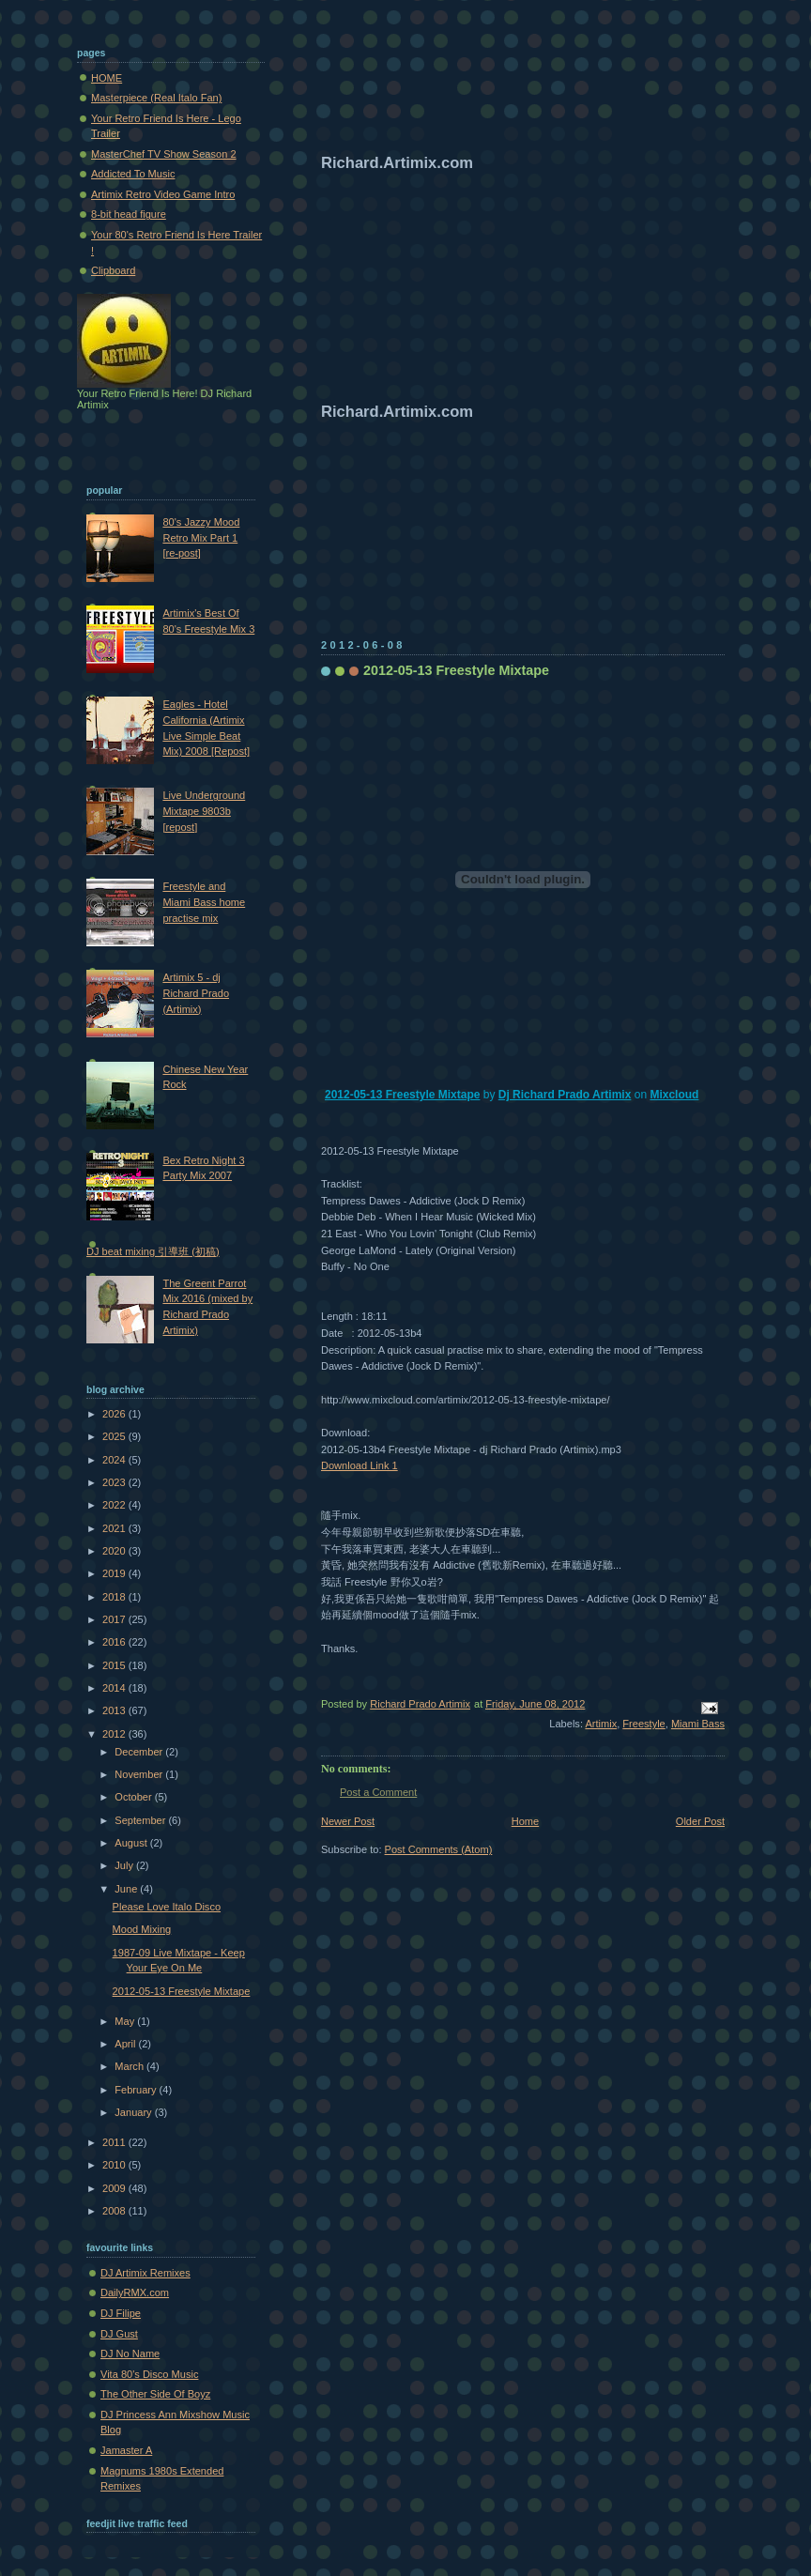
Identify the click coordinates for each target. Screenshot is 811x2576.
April (126, 2043)
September (141, 1820)
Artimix (601, 1723)
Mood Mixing (142, 1929)
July (125, 1865)
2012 (115, 1734)
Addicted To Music (133, 173)
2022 (115, 1504)
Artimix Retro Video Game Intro (163, 194)
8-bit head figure (128, 214)
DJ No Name (130, 2353)
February (137, 2089)
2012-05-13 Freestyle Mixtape (402, 1094)
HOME (106, 78)
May (126, 2021)
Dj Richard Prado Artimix (565, 1094)
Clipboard (113, 270)
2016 (115, 1642)
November (140, 1774)
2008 (115, 2210)
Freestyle (643, 1723)
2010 (115, 2164)
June (127, 1888)
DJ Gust (119, 2333)
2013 (115, 1710)
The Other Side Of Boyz (155, 2394)
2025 (115, 1436)
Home (525, 1821)
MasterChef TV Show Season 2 (164, 154)
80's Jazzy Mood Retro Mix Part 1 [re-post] (200, 537)
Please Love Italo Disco (167, 1906)
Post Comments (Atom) (439, 1849)
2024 (115, 1459)
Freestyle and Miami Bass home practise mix (203, 902)
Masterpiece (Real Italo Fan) (156, 97)
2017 (115, 1619)
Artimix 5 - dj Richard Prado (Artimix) (195, 993)
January (134, 2112)
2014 (115, 1688)
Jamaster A (126, 2450)
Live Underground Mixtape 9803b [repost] (203, 811)
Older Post (700, 1821)
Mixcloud (674, 1094)
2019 (115, 1573)
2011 (115, 2142)
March (130, 2066)
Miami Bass (698, 1723)
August (132, 1842)
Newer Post (348, 1821)
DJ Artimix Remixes (145, 2272)
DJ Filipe (120, 2313)
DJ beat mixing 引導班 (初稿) (153, 1251)
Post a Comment (378, 1792)
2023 (115, 1482)
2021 (115, 1528)
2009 (115, 2188)
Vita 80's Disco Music (149, 2374)
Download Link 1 (359, 1465)
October (134, 1796)
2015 (115, 1665)
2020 (115, 1550)
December (140, 1751)
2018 (115, 1596)
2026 (115, 1413)
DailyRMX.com (134, 2292)
